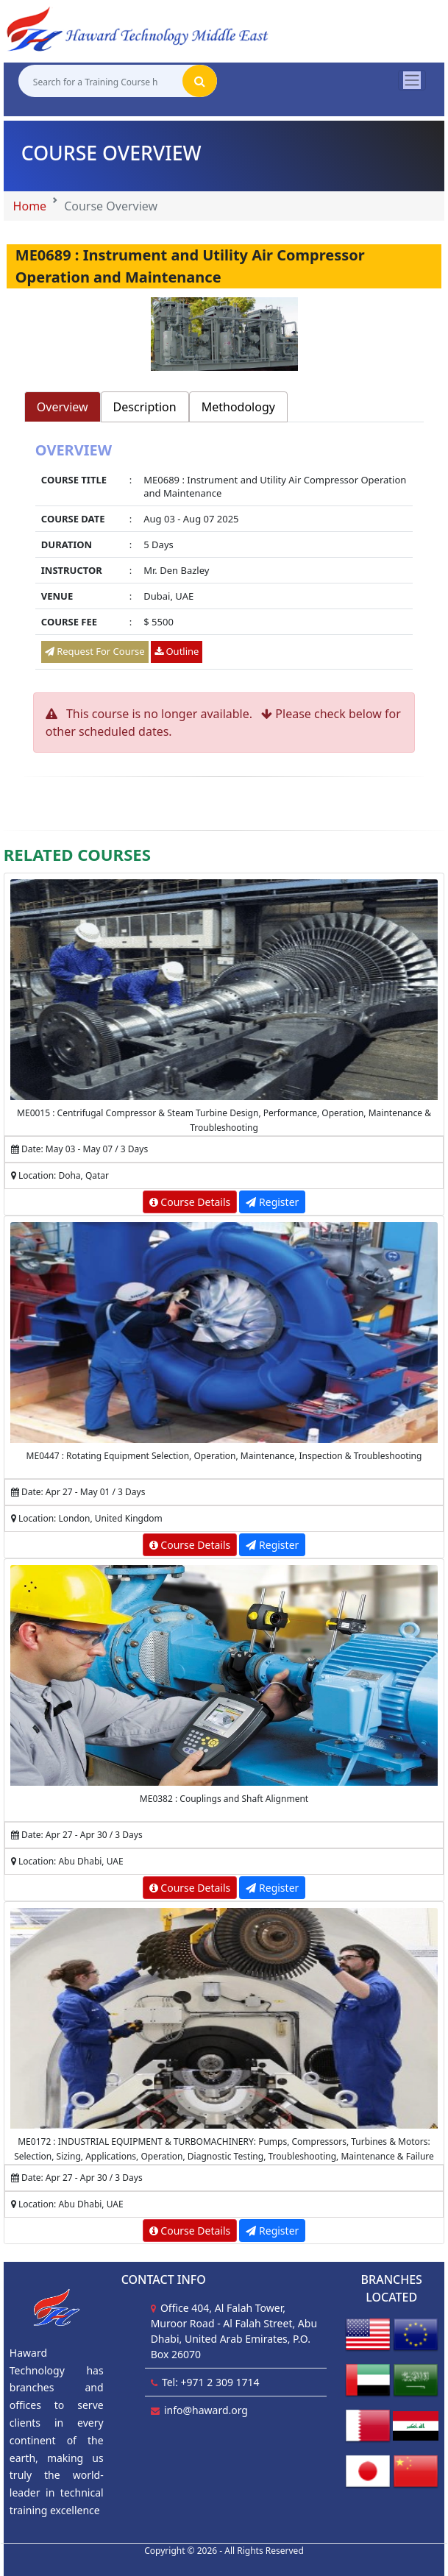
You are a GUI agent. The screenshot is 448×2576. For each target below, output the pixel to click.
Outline (176, 651)
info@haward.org (206, 2410)
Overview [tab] (62, 407)
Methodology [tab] (238, 407)
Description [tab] (145, 407)
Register (272, 1202)
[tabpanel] (224, 557)
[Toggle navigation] (412, 80)
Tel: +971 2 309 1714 (211, 2382)
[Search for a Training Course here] (100, 81)
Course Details (190, 1202)
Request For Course (95, 651)
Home (30, 206)
